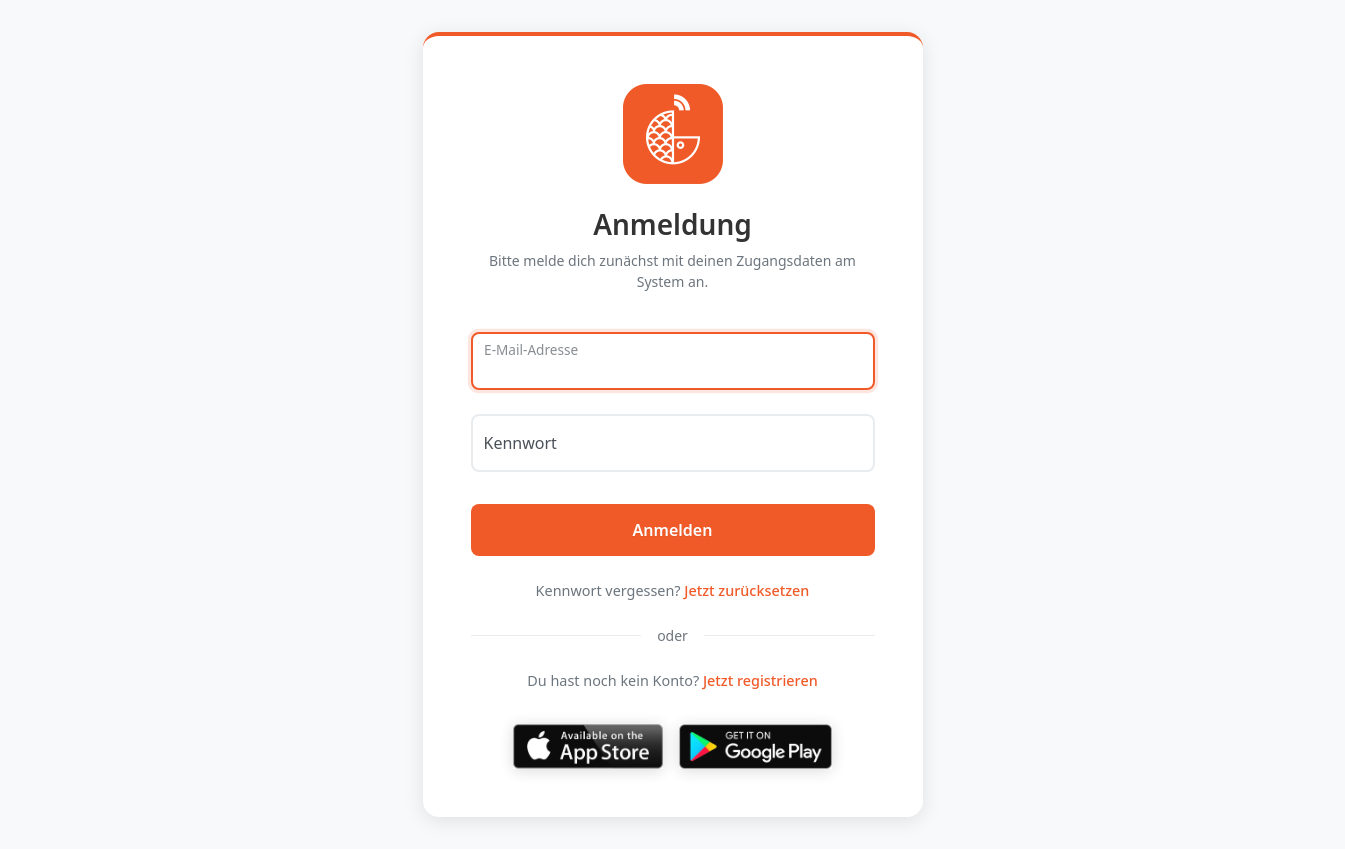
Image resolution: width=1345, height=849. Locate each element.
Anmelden (673, 530)
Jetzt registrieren (760, 680)
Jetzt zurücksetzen (746, 590)
